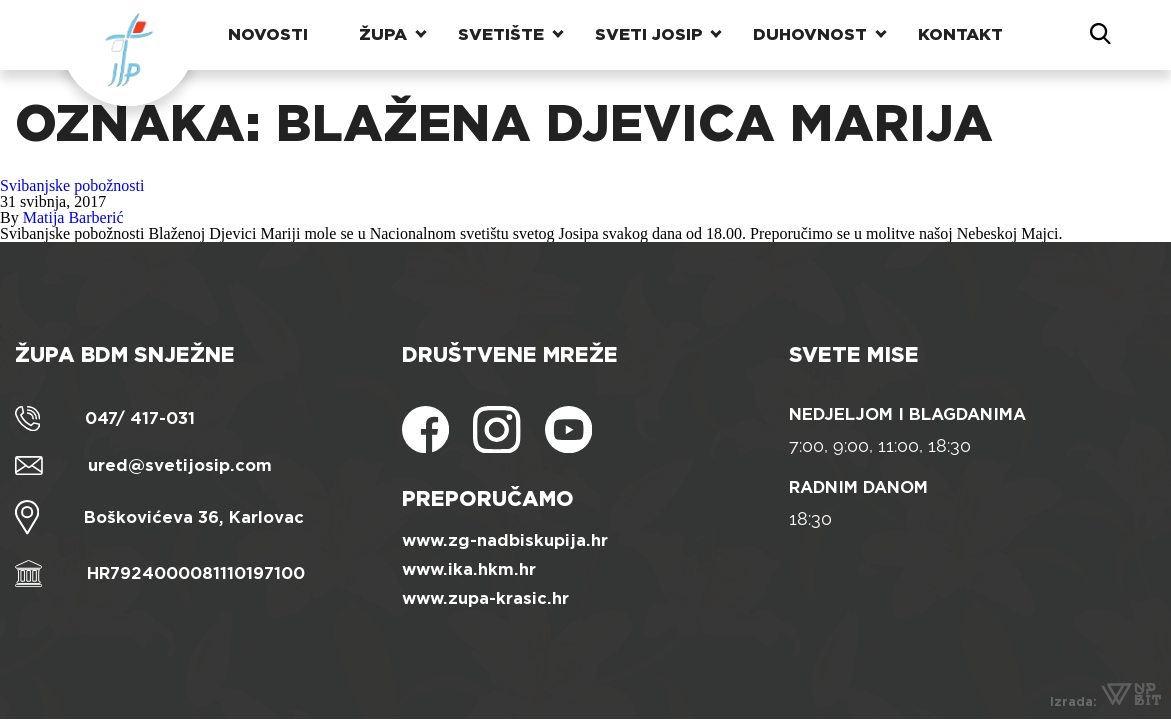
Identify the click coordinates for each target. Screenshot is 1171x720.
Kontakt (960, 34)
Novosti (268, 34)
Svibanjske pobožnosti (72, 185)
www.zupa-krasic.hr (485, 598)
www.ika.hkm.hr (469, 569)
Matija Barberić (73, 217)
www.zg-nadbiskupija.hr (505, 540)
